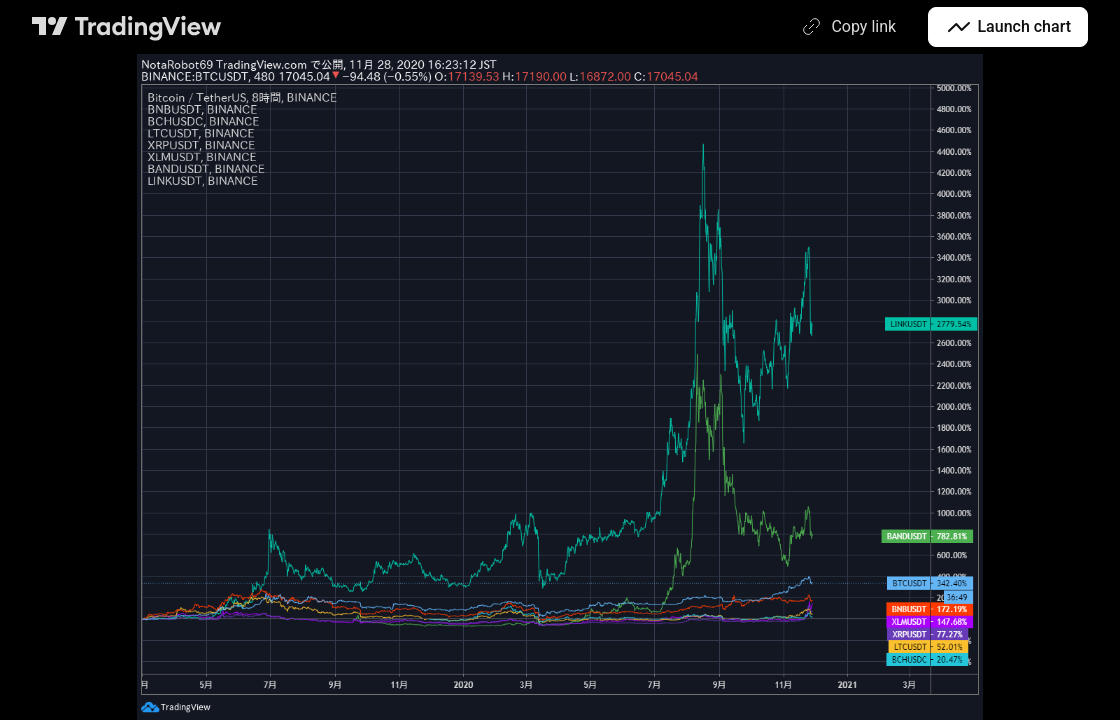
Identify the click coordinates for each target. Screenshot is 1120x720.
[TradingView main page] (127, 27)
